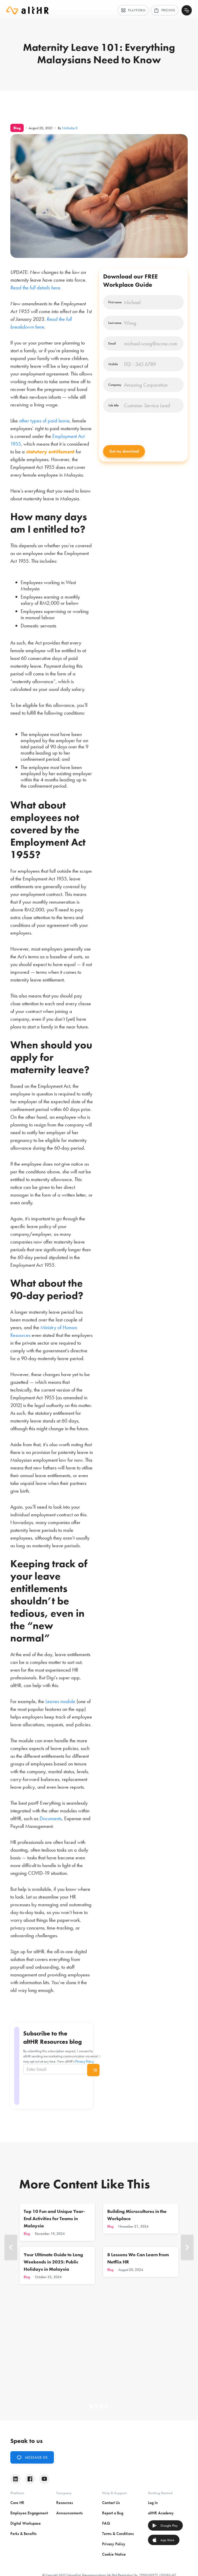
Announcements (69, 2513)
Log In (153, 2502)
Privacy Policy (84, 2061)
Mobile (113, 364)
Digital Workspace (25, 2523)
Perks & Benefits (23, 2533)
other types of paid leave (44, 420)
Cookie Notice (114, 2554)
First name (115, 302)
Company (114, 385)
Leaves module (60, 1701)
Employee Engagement (29, 2513)
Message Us (32, 2457)
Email (112, 343)
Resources (64, 2502)
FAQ (106, 2523)
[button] (10, 2247)
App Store (163, 2540)
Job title (113, 405)
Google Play (165, 2525)
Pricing (164, 10)
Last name (114, 323)
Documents (51, 1818)
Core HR (17, 2502)
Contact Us (111, 2502)
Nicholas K (70, 128)
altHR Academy (161, 2513)
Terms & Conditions (118, 2533)
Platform (133, 10)
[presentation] (142, 429)
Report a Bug (112, 2513)
